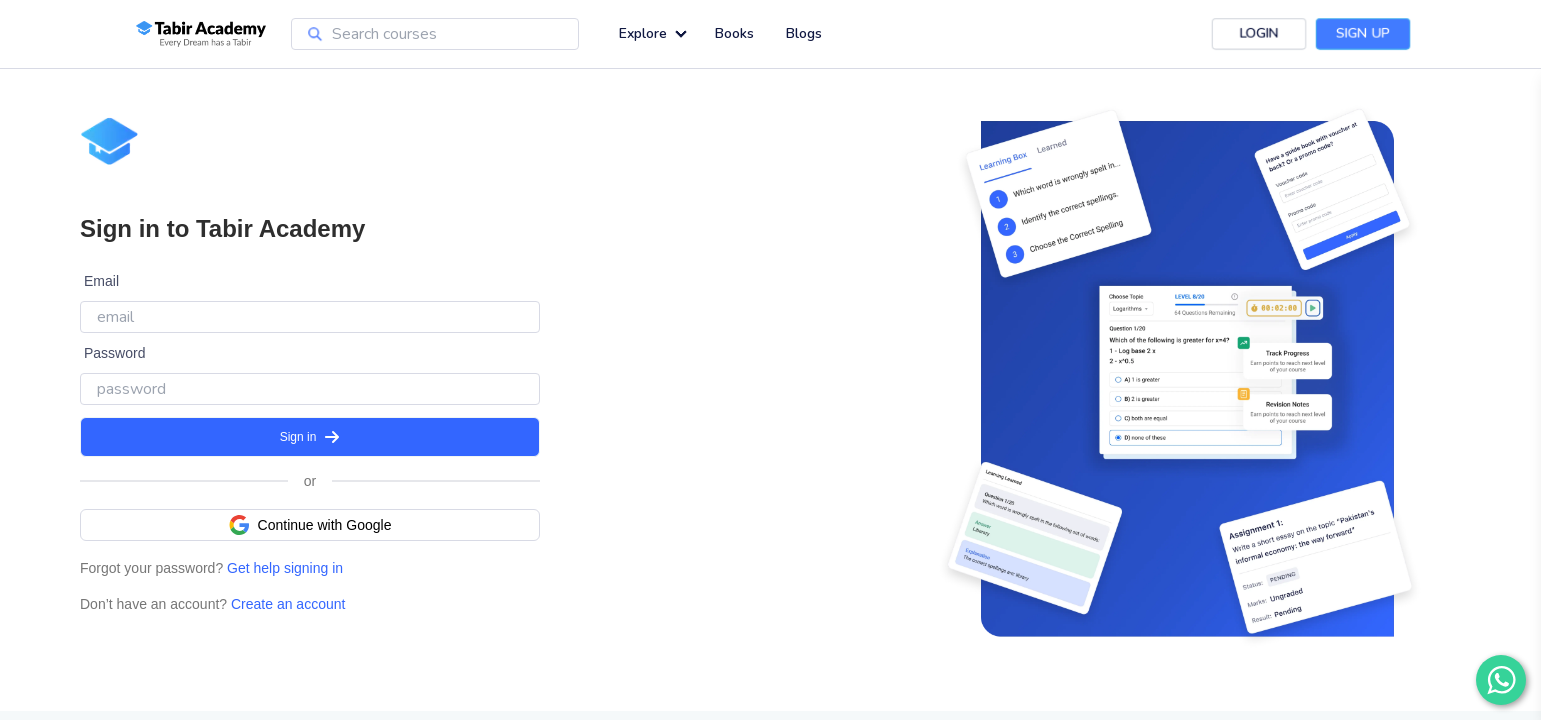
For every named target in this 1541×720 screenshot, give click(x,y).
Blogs (804, 33)
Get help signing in (283, 568)
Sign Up (1362, 33)
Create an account (286, 604)
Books (734, 33)
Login (1259, 33)
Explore (643, 33)
